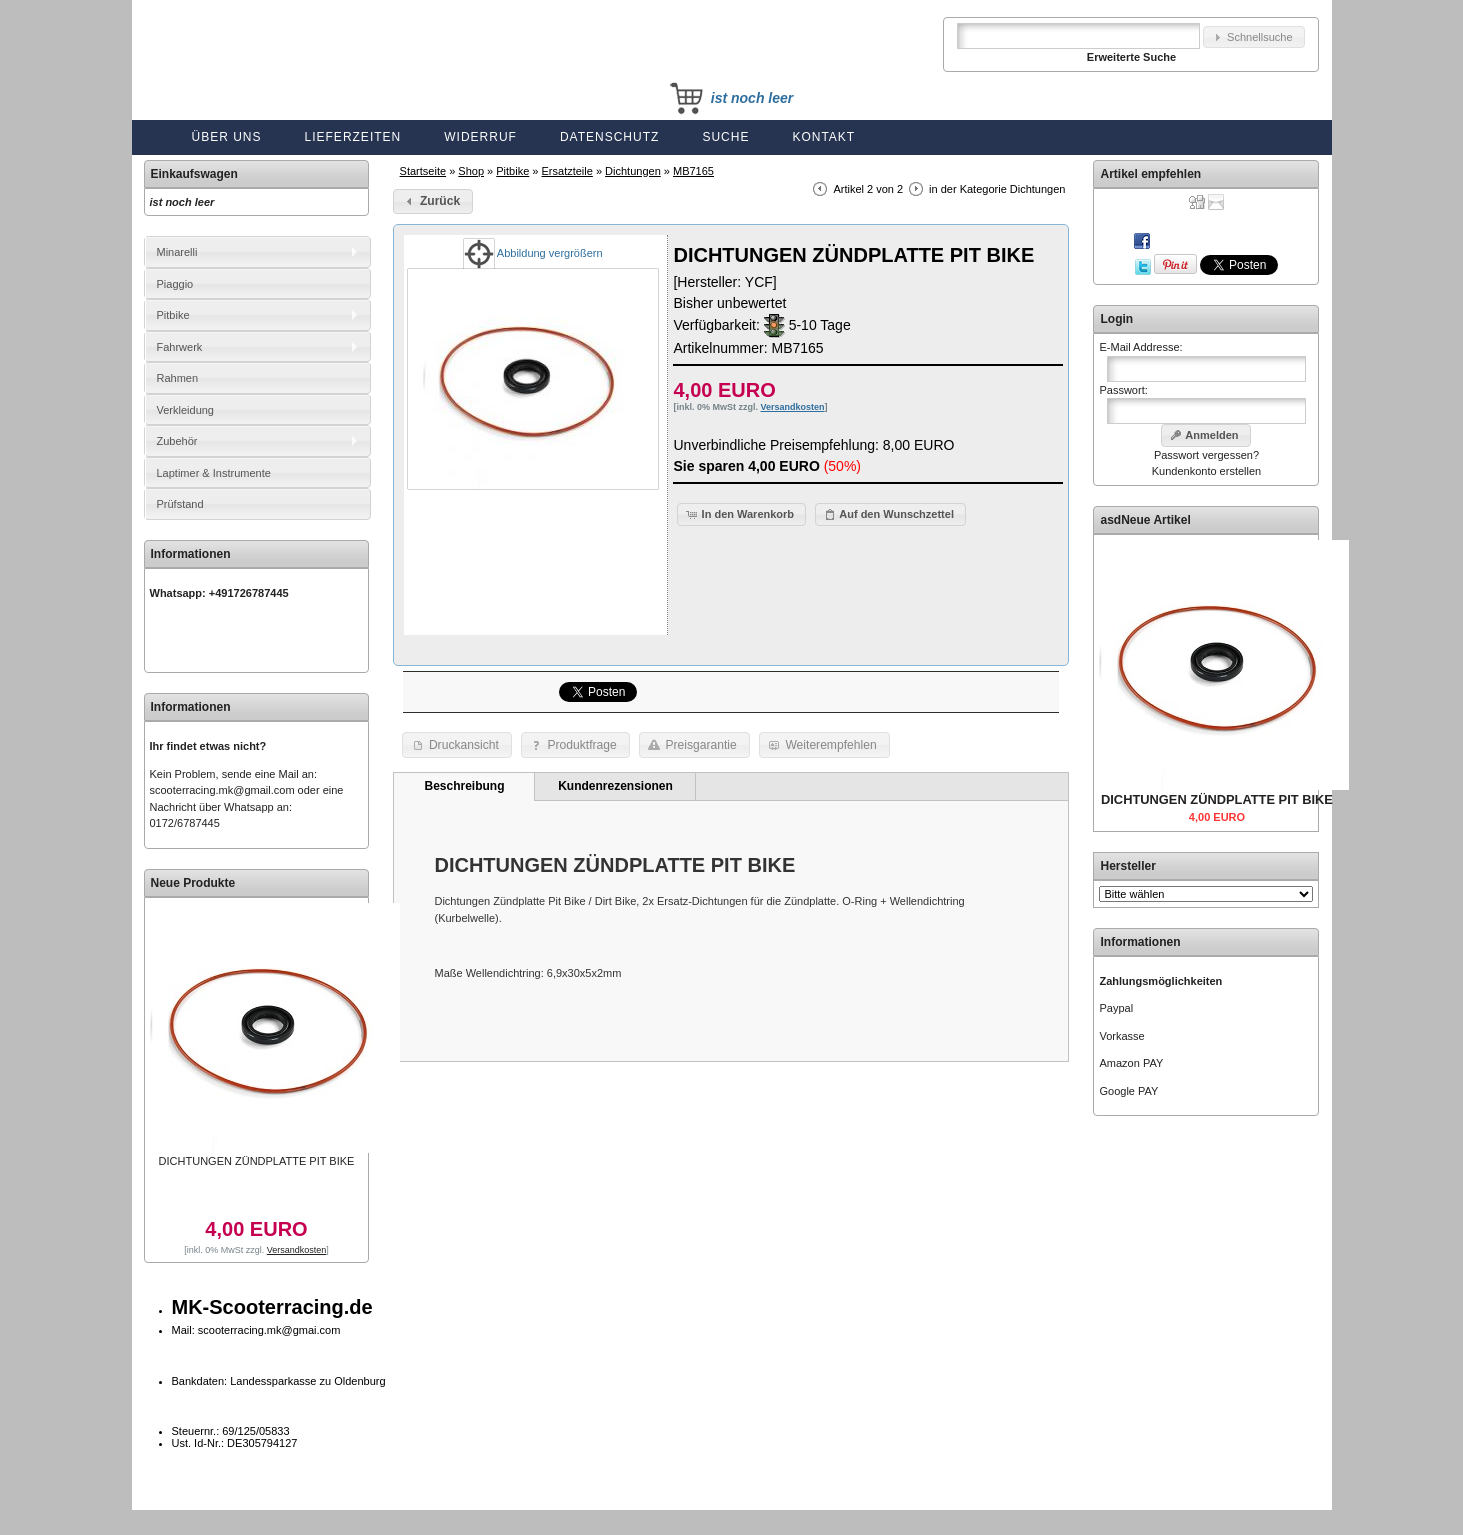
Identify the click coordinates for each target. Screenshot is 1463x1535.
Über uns (227, 137)
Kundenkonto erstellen (1206, 471)
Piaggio (175, 284)
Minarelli (177, 252)
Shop (471, 171)
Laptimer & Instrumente (214, 473)
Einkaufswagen (194, 174)
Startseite (423, 171)
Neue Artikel (1156, 520)
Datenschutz (609, 137)
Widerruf (480, 137)
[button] (1254, 37)
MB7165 (693, 171)
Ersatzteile (567, 171)
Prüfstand (180, 504)
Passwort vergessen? (1206, 455)
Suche (725, 137)
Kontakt (823, 137)
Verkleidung (186, 410)
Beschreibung (464, 786)
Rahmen (178, 378)
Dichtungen (633, 171)
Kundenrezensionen (615, 786)
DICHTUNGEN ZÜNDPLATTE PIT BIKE (257, 1161)
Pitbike (512, 171)
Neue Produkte (193, 883)
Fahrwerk (180, 347)
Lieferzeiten (353, 137)
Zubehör (177, 441)
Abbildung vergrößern (533, 253)
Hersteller (1127, 866)
